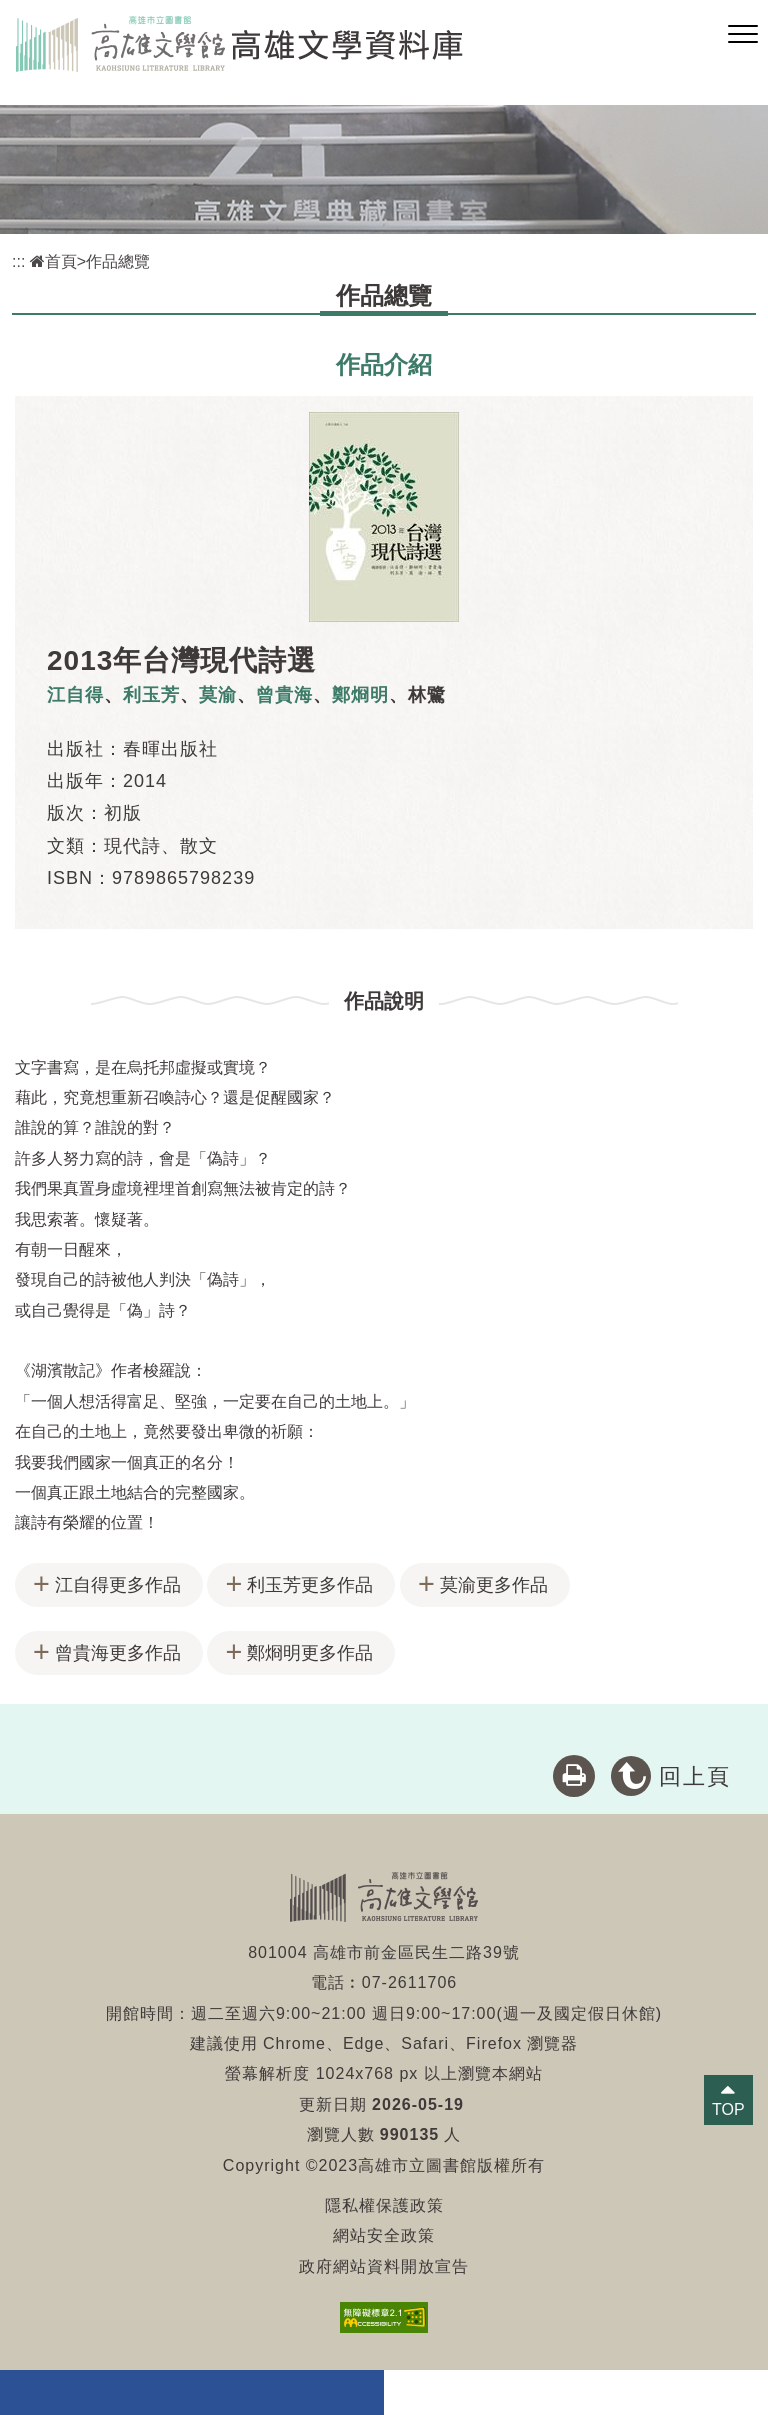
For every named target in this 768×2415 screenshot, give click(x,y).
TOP (728, 2109)
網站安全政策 (384, 2235)
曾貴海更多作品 (118, 1653)
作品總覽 (118, 261)
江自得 (75, 695)
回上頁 (695, 1776)
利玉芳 (151, 695)
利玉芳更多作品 (310, 1585)
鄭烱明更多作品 (310, 1653)
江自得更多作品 (118, 1585)
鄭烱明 (360, 695)
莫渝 (218, 695)
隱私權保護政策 (384, 2205)
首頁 (53, 261)
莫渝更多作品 (494, 1585)
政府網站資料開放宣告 (384, 2266)
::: (18, 261)
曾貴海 (284, 695)
